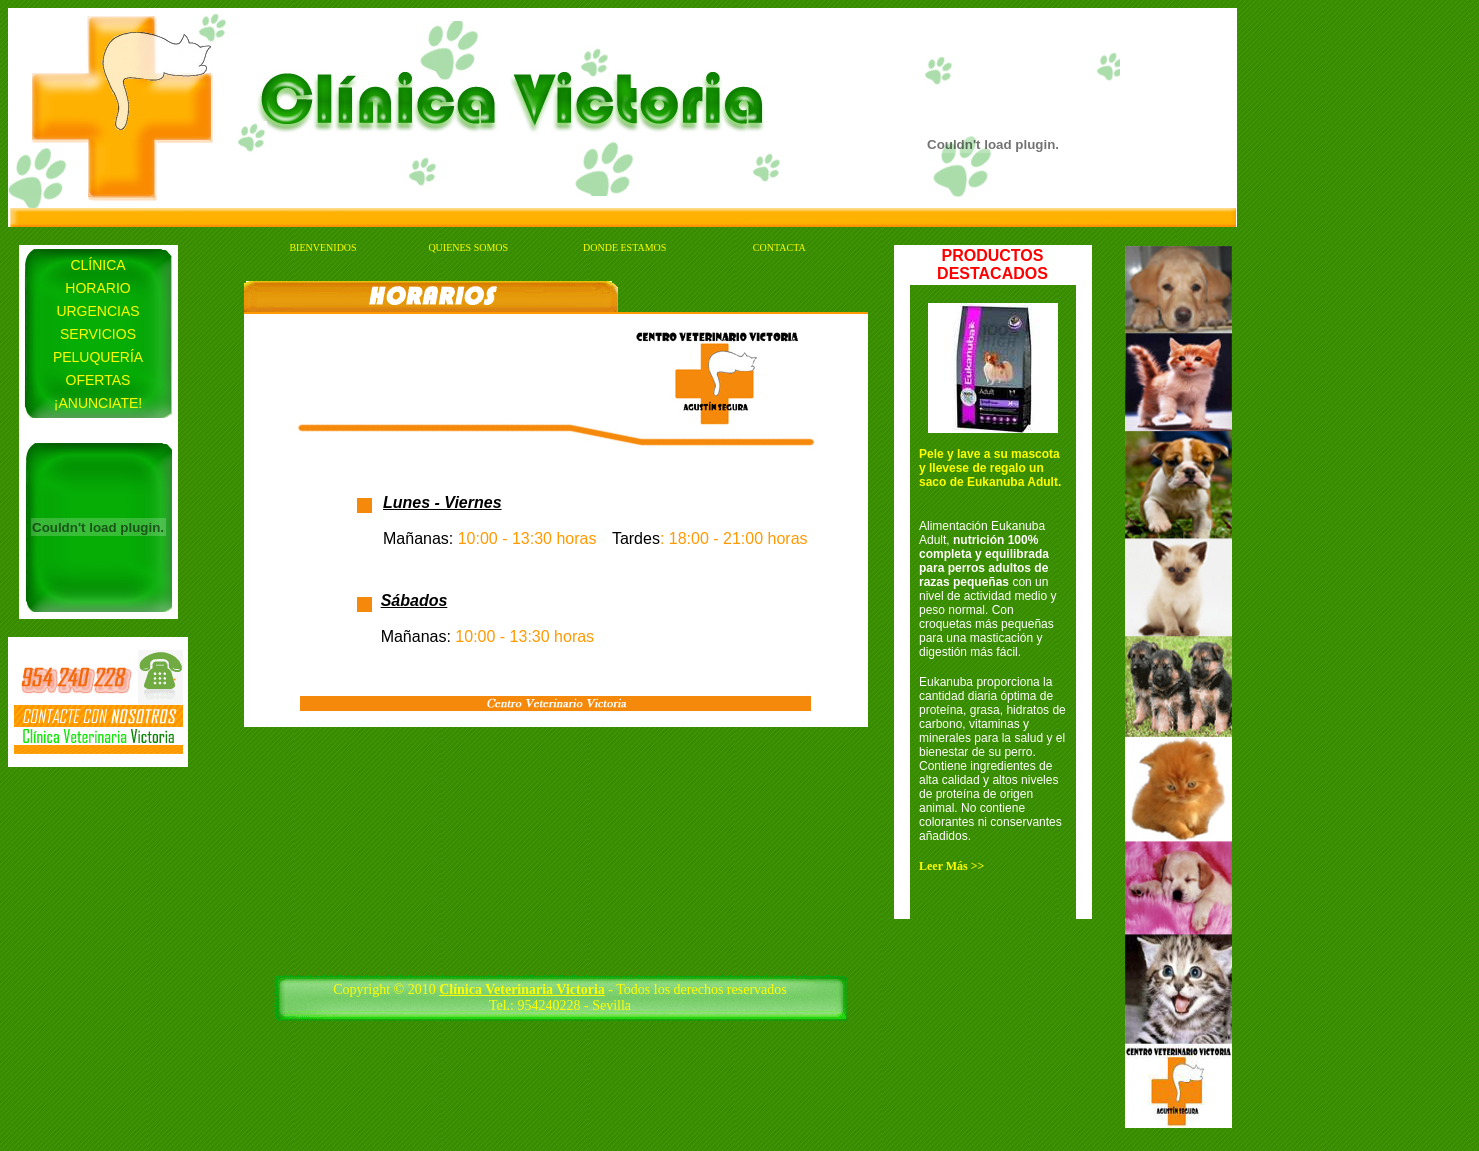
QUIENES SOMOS (468, 247)
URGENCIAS (97, 311)
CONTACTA (779, 247)
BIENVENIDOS (322, 247)
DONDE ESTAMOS (624, 247)
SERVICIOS (98, 334)
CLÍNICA (97, 265)
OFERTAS (98, 380)
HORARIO (97, 288)
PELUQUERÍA (98, 357)
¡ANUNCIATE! (98, 403)
